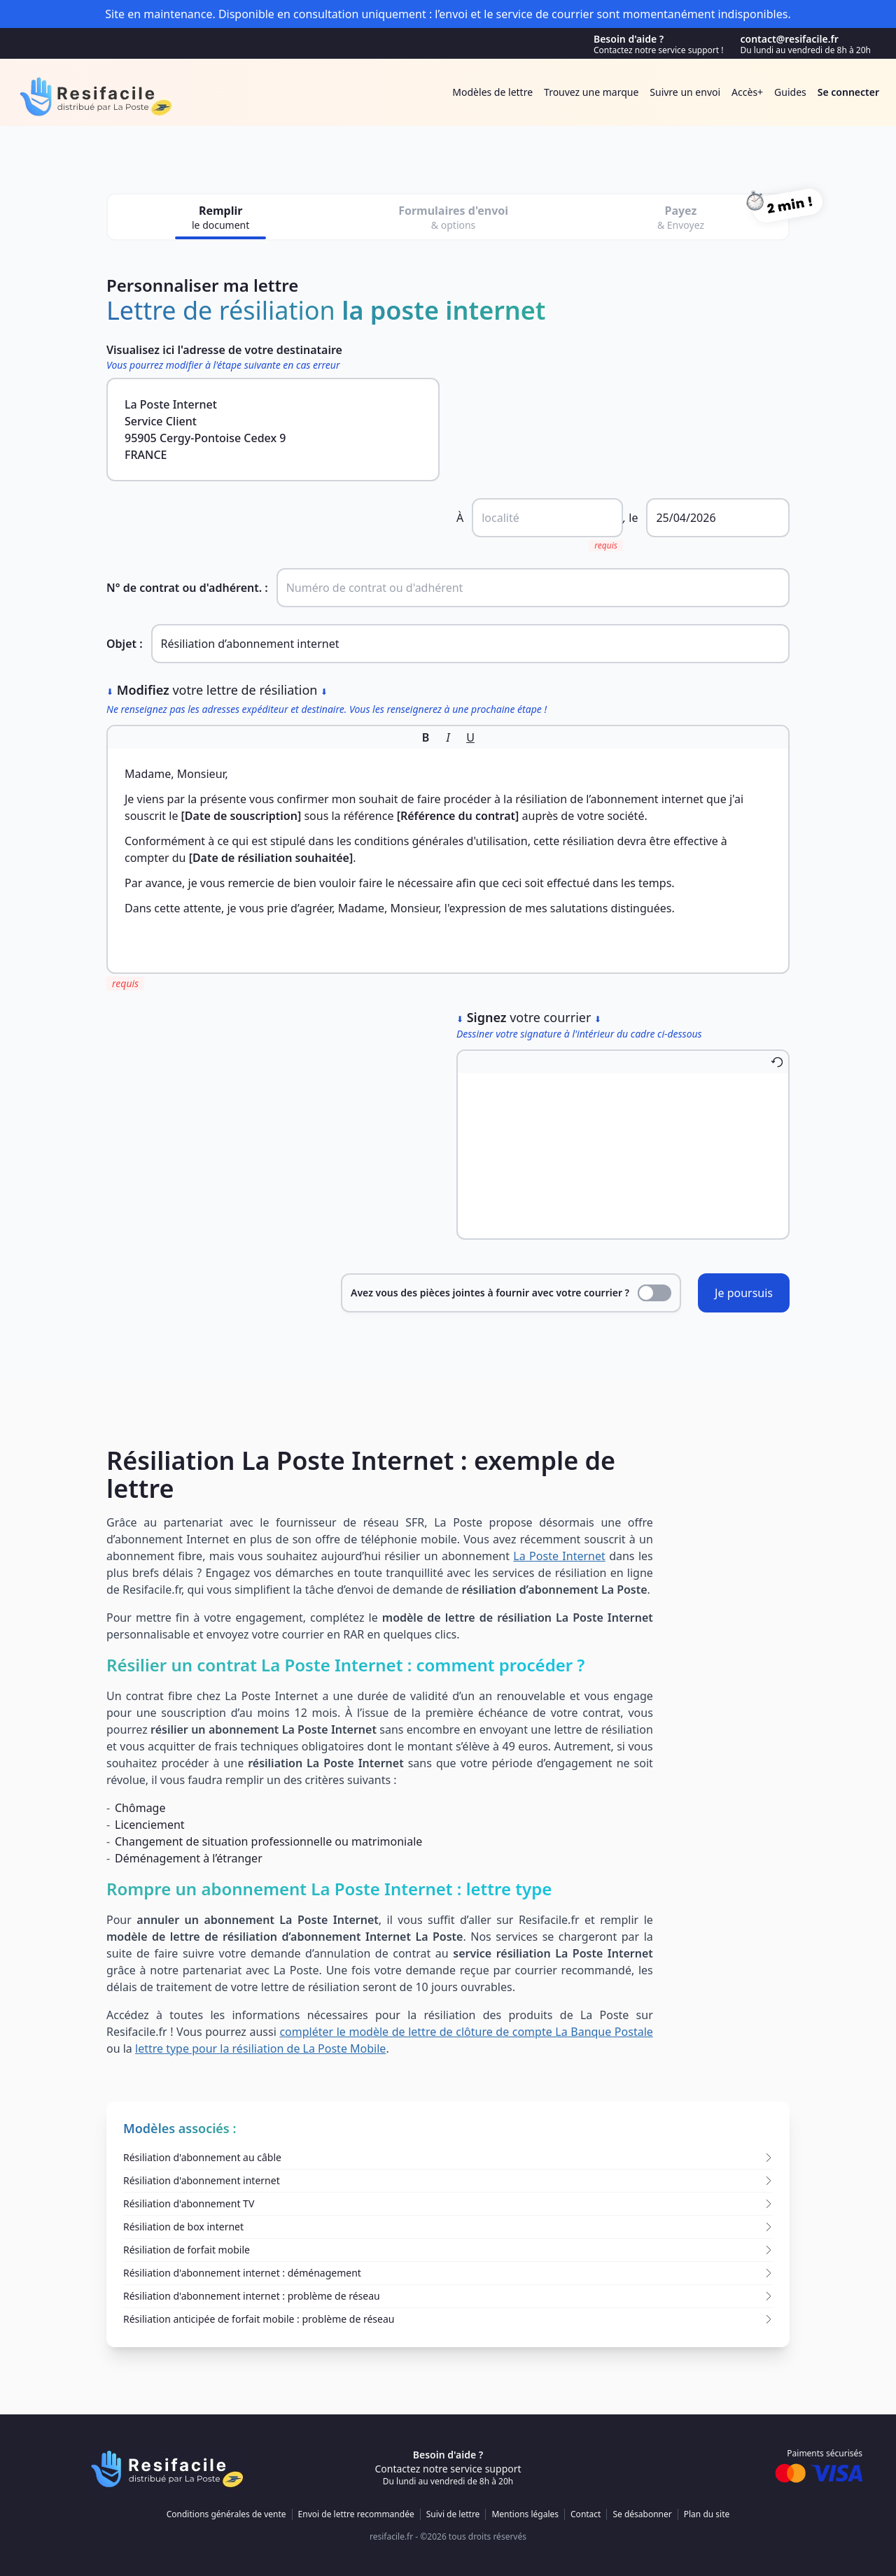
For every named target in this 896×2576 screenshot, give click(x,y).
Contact (585, 2514)
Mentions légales (525, 2514)
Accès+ (747, 92)
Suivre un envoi (685, 92)
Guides (790, 92)
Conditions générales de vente (226, 2514)
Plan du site (707, 2514)
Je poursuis (744, 1293)
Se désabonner (641, 2514)
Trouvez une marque (591, 92)
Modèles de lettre (492, 92)
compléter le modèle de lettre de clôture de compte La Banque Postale (465, 2031)
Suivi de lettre (453, 2514)
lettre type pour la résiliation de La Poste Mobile (260, 2048)
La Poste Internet (559, 1556)
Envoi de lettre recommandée (356, 2514)
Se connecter (848, 92)
